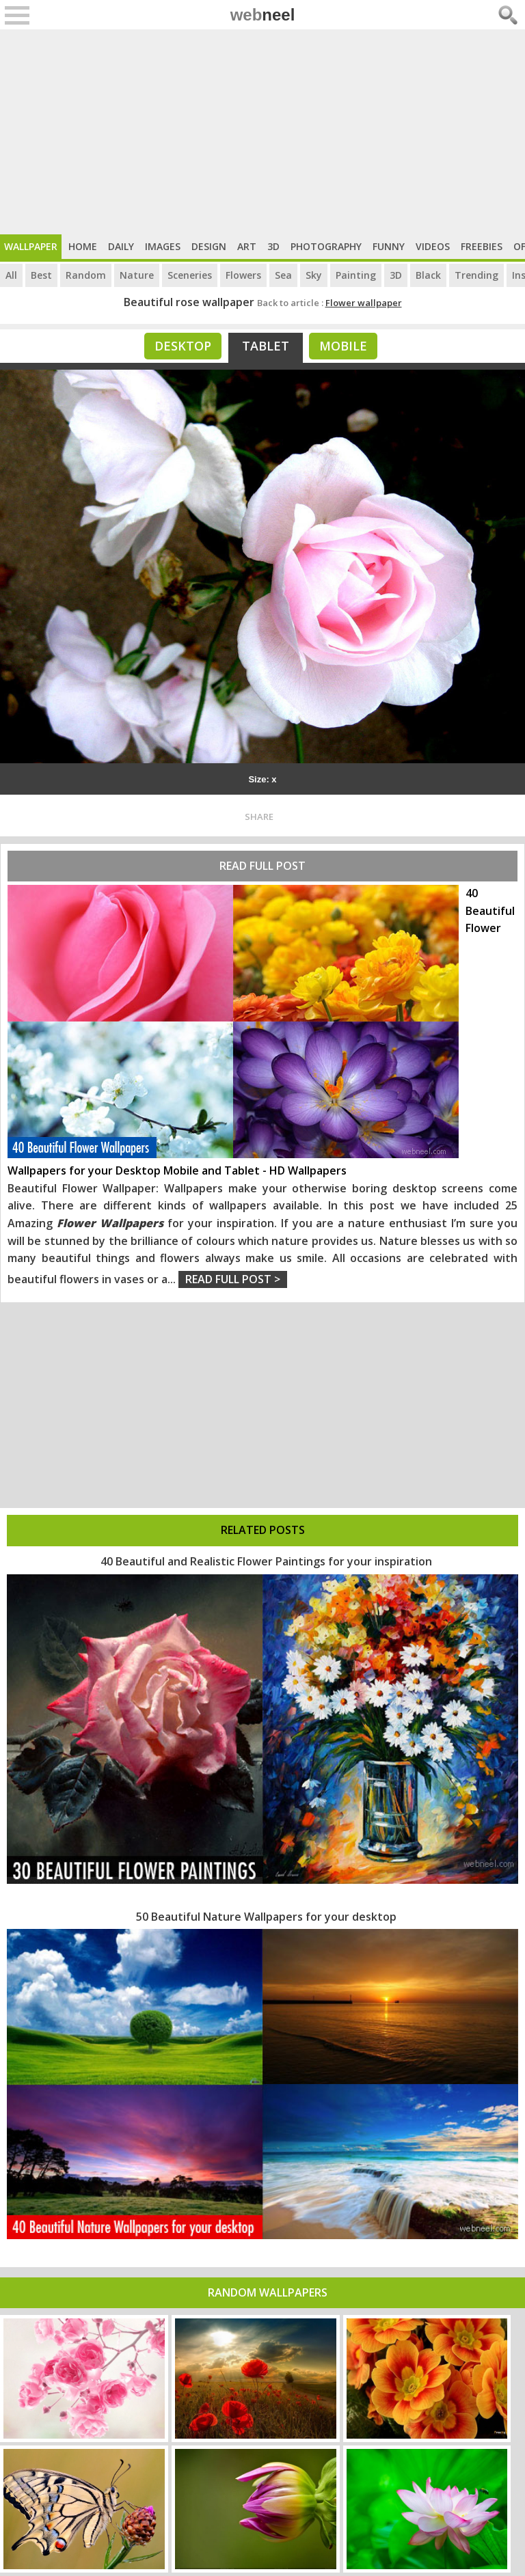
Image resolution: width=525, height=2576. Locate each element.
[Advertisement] (262, 132)
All (11, 275)
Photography (326, 246)
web (262, 14)
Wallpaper (30, 246)
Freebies (481, 246)
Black (428, 275)
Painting (356, 275)
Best (41, 275)
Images (162, 246)
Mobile (343, 346)
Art (246, 246)
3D (273, 246)
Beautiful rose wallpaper (189, 302)
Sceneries (189, 275)
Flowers (243, 275)
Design (208, 246)
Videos (433, 246)
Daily (121, 246)
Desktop (182, 346)
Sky (314, 275)
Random (86, 275)
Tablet (265, 346)
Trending (476, 275)
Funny (389, 246)
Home (82, 246)
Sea (283, 275)
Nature (137, 275)
